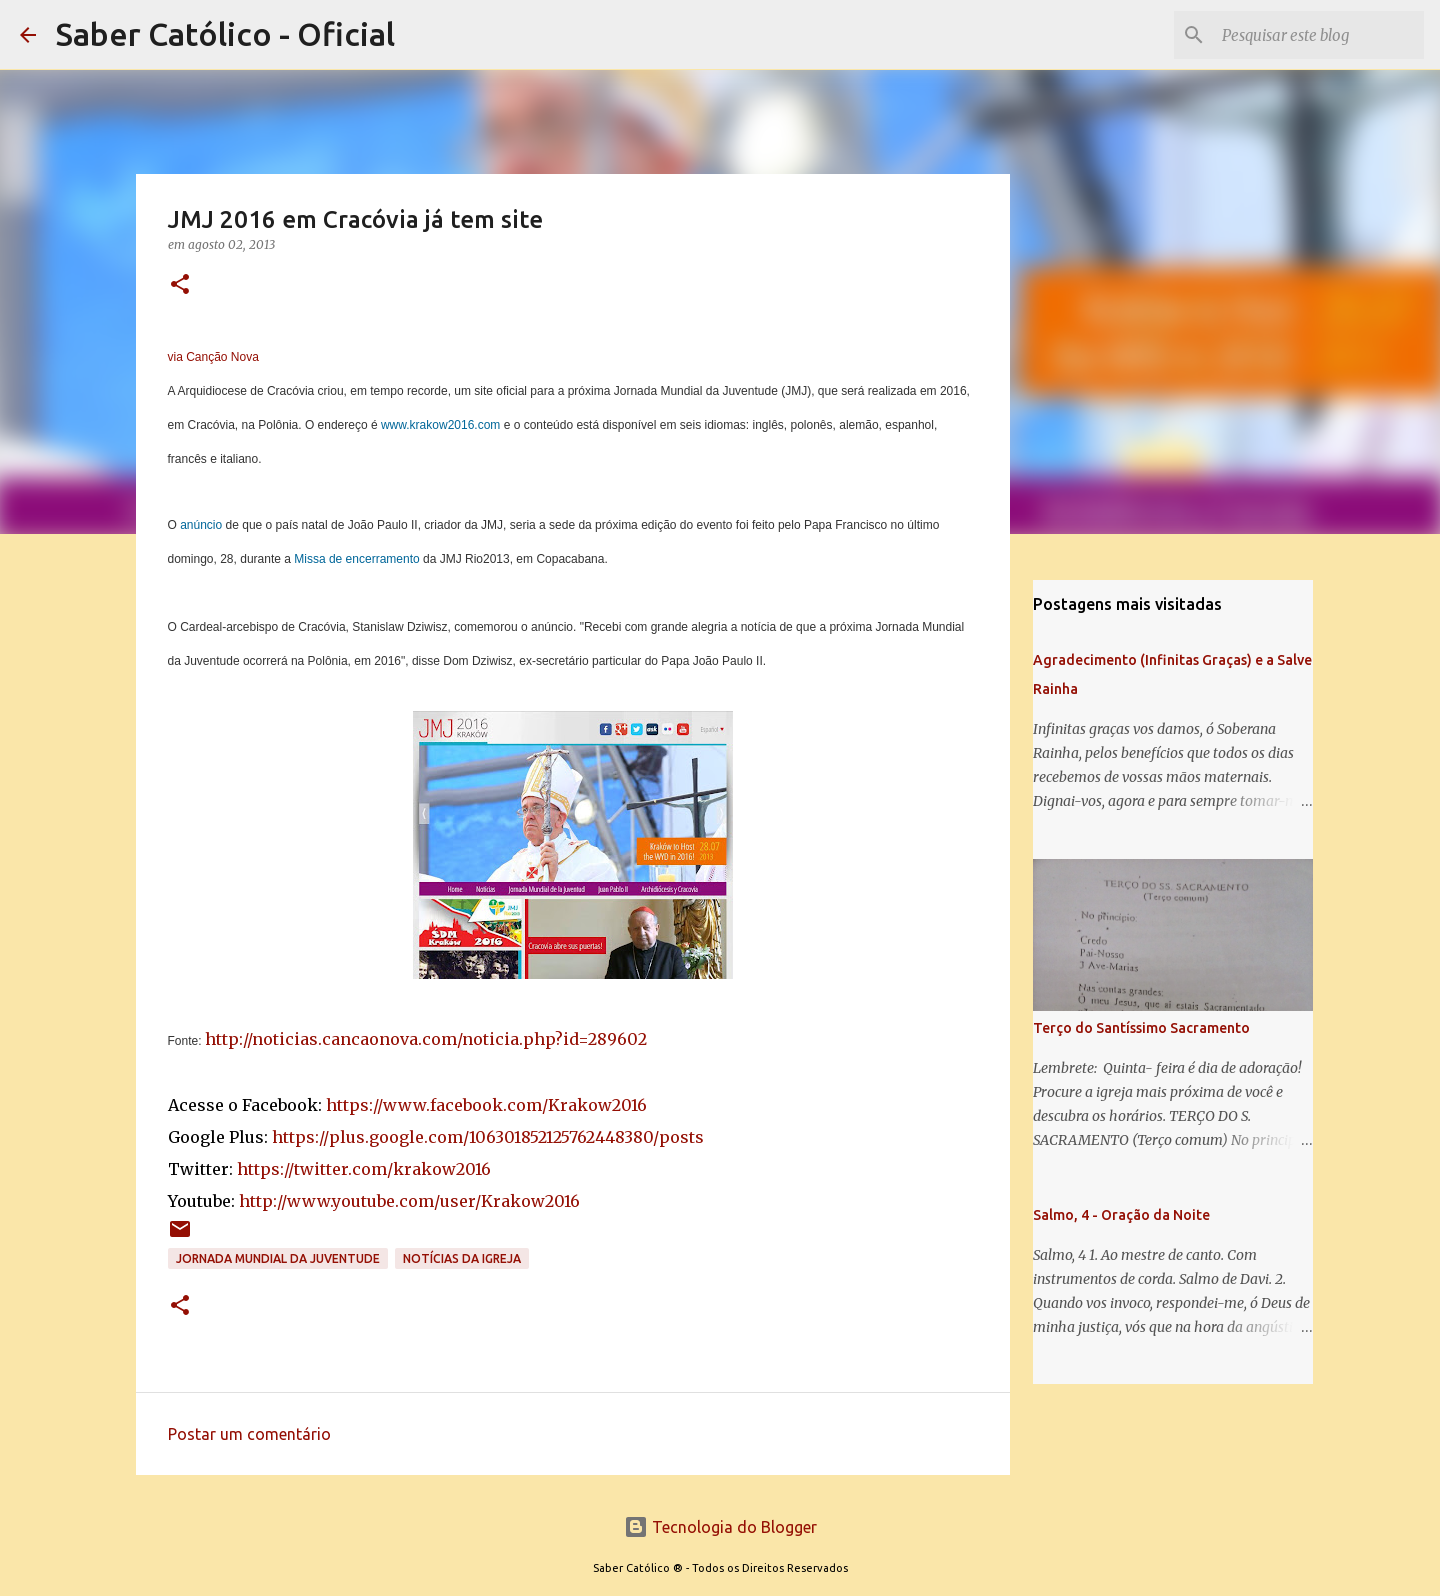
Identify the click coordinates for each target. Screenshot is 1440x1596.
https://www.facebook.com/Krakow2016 (486, 1105)
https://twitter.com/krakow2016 (364, 1169)
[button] (180, 285)
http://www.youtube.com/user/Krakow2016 (409, 1201)
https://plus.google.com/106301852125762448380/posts (488, 1137)
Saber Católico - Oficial (225, 34)
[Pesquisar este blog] (1319, 35)
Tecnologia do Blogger (720, 1527)
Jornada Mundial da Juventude (278, 1258)
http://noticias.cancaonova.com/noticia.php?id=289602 (426, 1039)
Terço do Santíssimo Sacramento (1141, 1028)
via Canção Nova (213, 357)
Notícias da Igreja (462, 1258)
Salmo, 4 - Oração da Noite (1121, 1215)
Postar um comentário (249, 1434)
